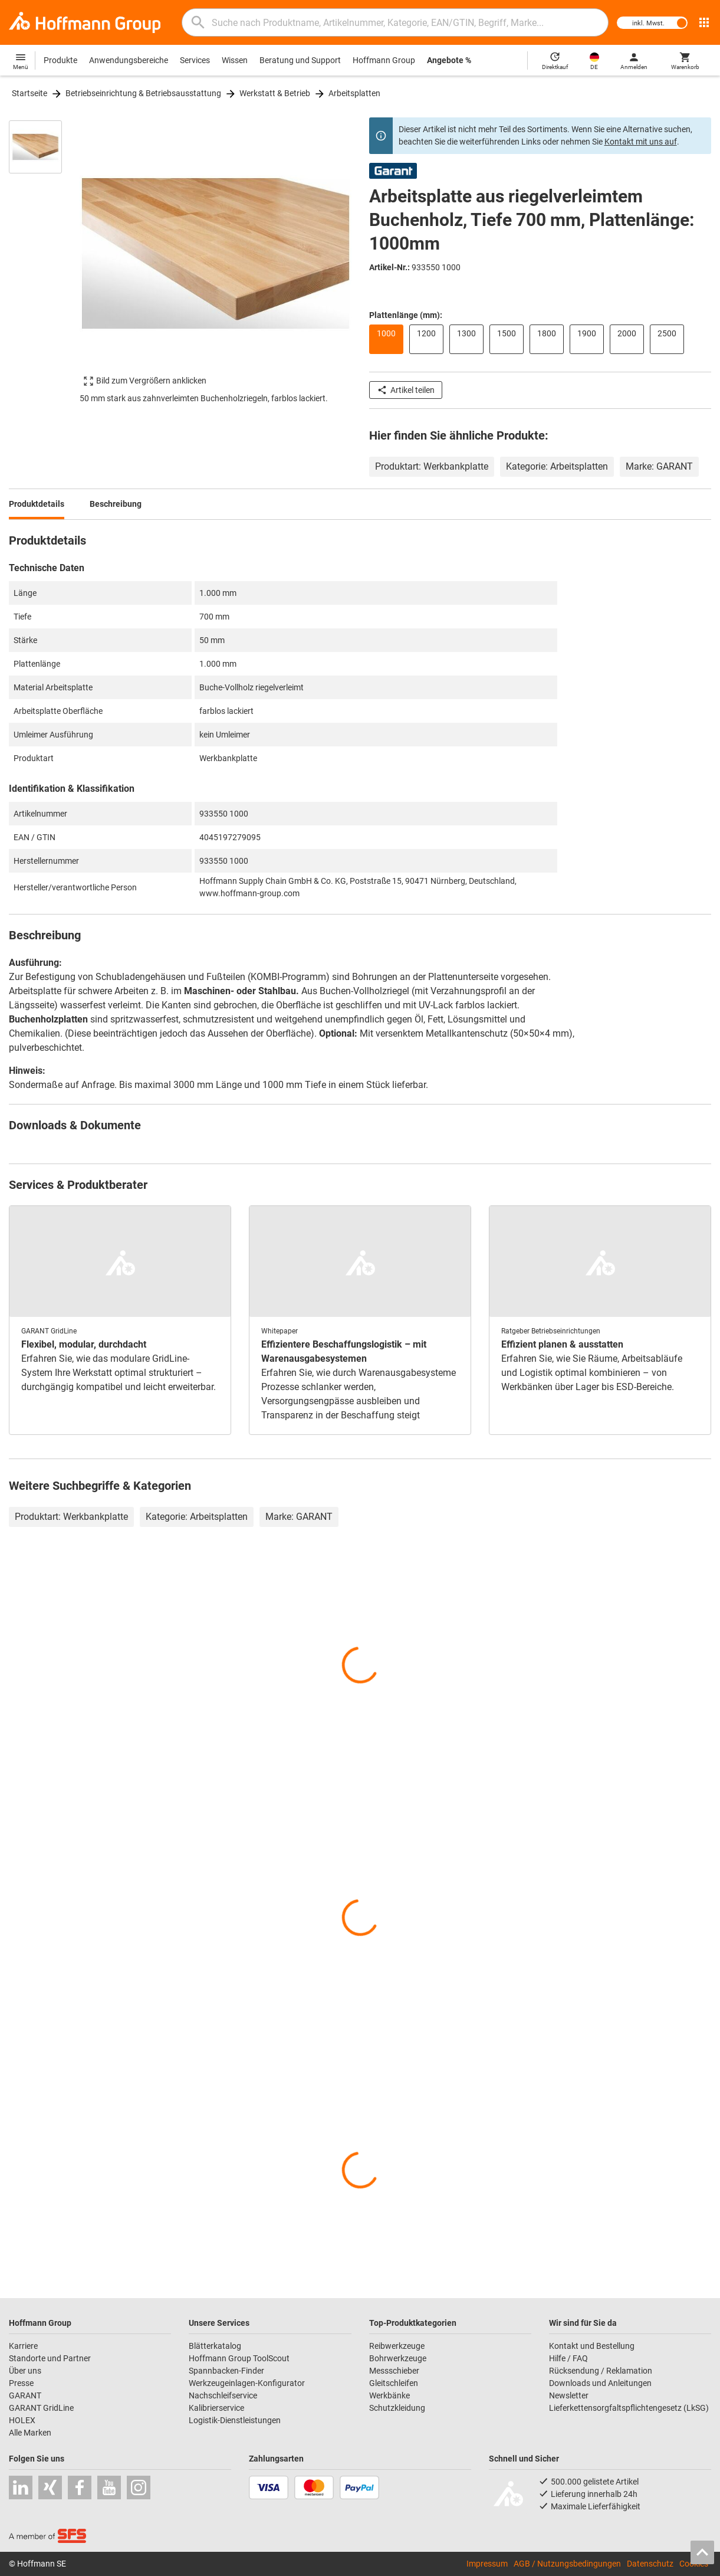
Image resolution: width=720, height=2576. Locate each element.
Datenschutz (650, 2563)
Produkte (60, 60)
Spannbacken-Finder (226, 2370)
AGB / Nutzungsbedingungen (567, 2563)
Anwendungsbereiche (128, 60)
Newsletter (569, 2395)
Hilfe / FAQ (568, 2358)
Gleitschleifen (393, 2383)
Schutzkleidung (397, 2408)
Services (195, 60)
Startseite (29, 93)
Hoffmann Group (384, 60)
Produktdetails (36, 504)
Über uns (25, 2370)
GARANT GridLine (41, 2408)
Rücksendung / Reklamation (600, 2370)
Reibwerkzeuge (397, 2346)
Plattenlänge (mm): (405, 315)
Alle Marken (30, 2432)
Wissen (235, 60)
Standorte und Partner (50, 2358)
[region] (44, 266)
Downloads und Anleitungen (600, 2383)
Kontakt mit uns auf (640, 141)
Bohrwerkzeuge (397, 2358)
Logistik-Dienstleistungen (235, 2420)
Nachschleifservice (223, 2395)
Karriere (23, 2346)
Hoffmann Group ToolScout (239, 2358)
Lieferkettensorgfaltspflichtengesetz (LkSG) (629, 2408)
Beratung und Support (300, 60)
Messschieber (394, 2370)
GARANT (25, 2395)
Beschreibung (116, 504)
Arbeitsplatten (354, 93)
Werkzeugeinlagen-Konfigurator (247, 2383)
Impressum (487, 2563)
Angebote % (449, 60)
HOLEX (22, 2420)
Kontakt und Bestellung (591, 2346)
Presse (21, 2383)
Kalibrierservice (216, 2408)
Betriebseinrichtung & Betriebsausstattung (143, 93)
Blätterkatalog (215, 2346)
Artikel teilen (406, 390)
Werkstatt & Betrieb (274, 93)
